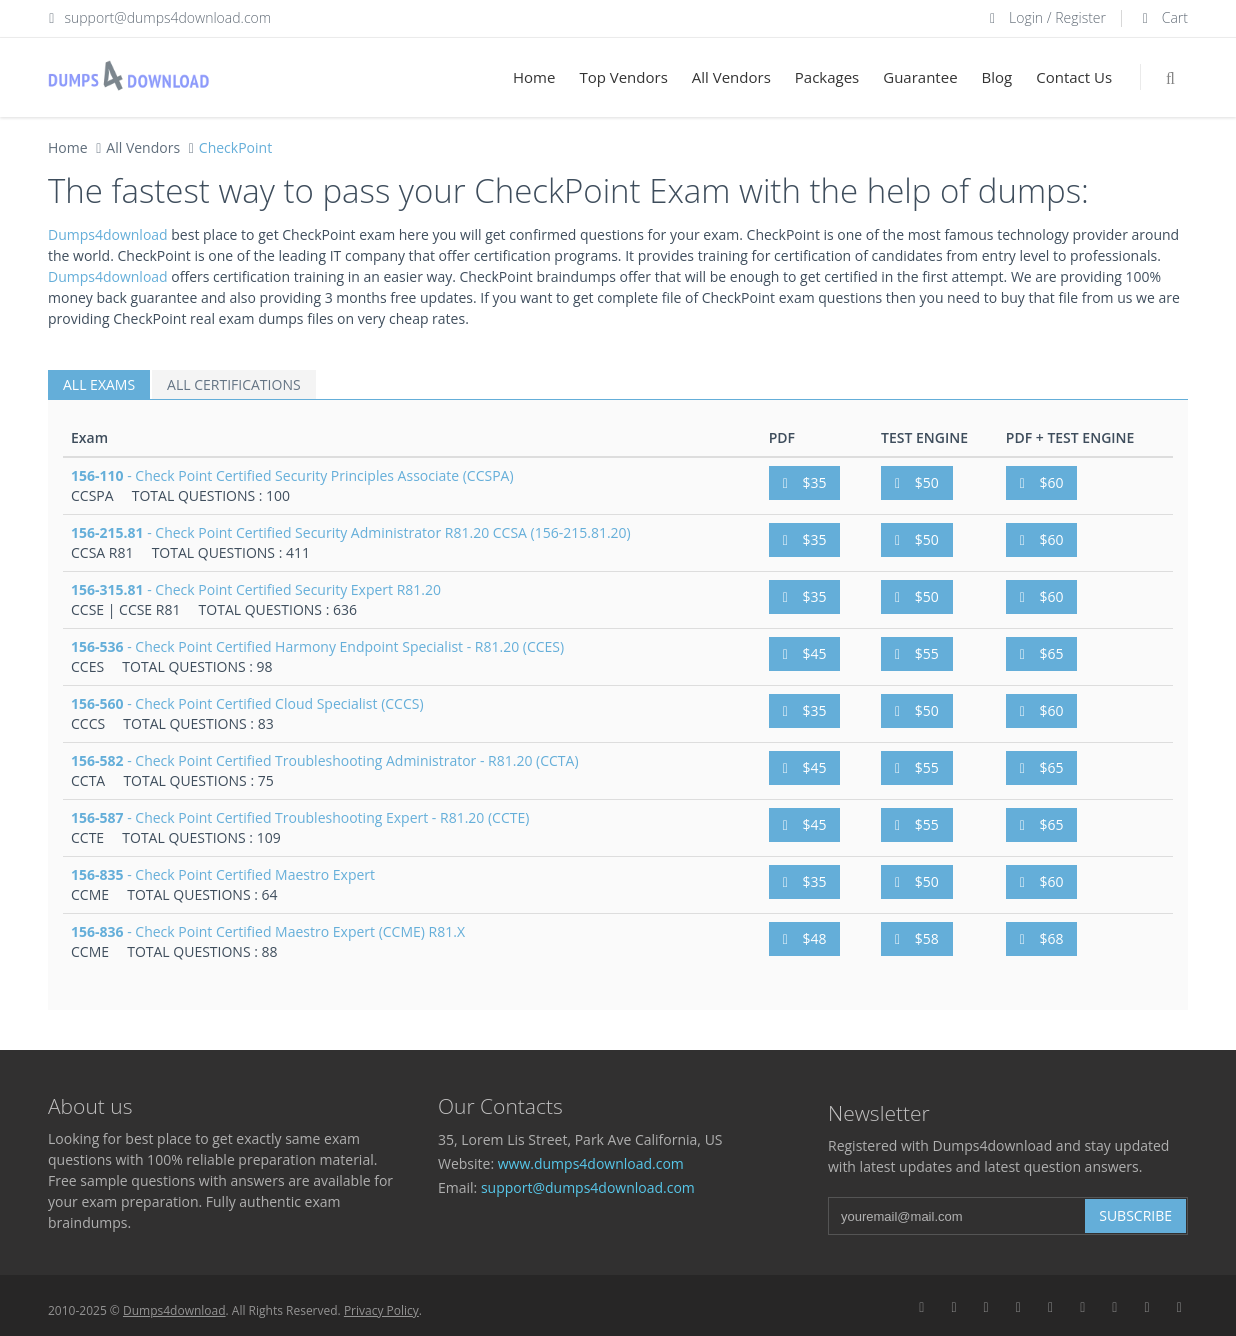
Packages (827, 77)
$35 (805, 482)
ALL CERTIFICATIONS (234, 384)
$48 (805, 938)
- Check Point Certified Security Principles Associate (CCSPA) (292, 475)
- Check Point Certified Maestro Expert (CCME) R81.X (268, 931)
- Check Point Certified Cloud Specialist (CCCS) (247, 703)
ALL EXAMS (99, 384)
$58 (917, 938)
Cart (1162, 17)
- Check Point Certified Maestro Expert (223, 874)
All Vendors (731, 77)
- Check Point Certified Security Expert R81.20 (256, 589)
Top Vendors (623, 77)
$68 (1042, 938)
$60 (1042, 482)
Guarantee (920, 77)
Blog (997, 77)
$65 (1042, 653)
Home (534, 77)
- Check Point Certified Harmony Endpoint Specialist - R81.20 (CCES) (317, 646)
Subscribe (1135, 1215)
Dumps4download (108, 234)
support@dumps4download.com (168, 17)
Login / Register (1045, 17)
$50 (917, 482)
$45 (805, 653)
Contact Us (1074, 77)
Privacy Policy (381, 1310)
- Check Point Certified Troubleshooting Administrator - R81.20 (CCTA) (325, 760)
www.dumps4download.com (591, 1163)
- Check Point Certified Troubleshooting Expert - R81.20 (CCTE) (300, 817)
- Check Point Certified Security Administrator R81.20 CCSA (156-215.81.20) (351, 532)
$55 (917, 653)
